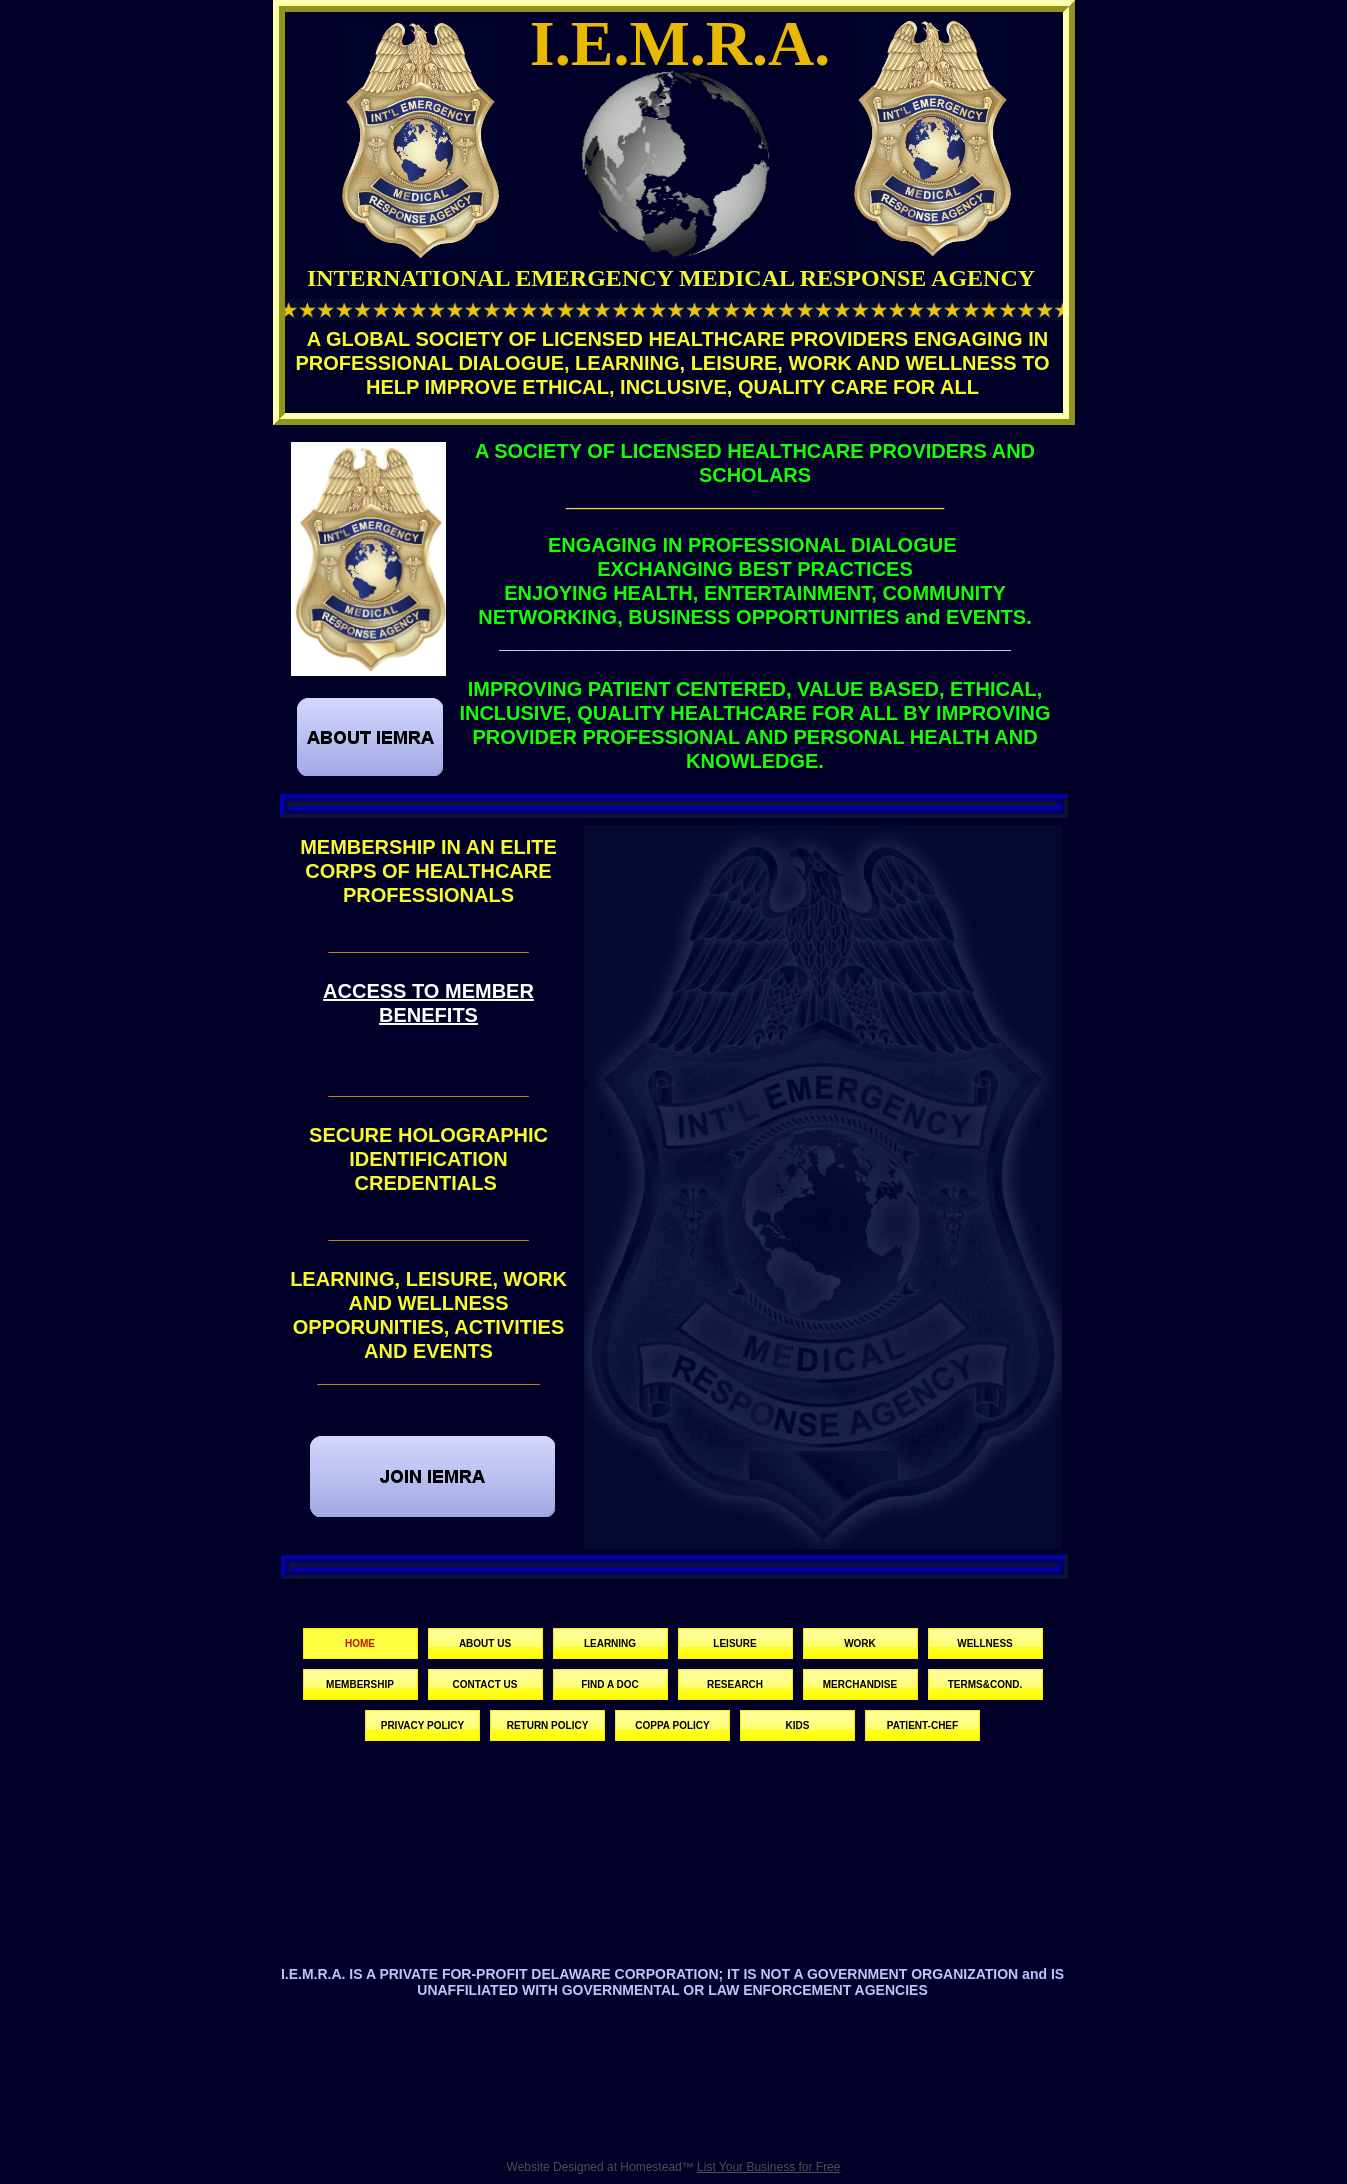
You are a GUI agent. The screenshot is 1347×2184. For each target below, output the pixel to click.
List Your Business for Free (768, 2167)
